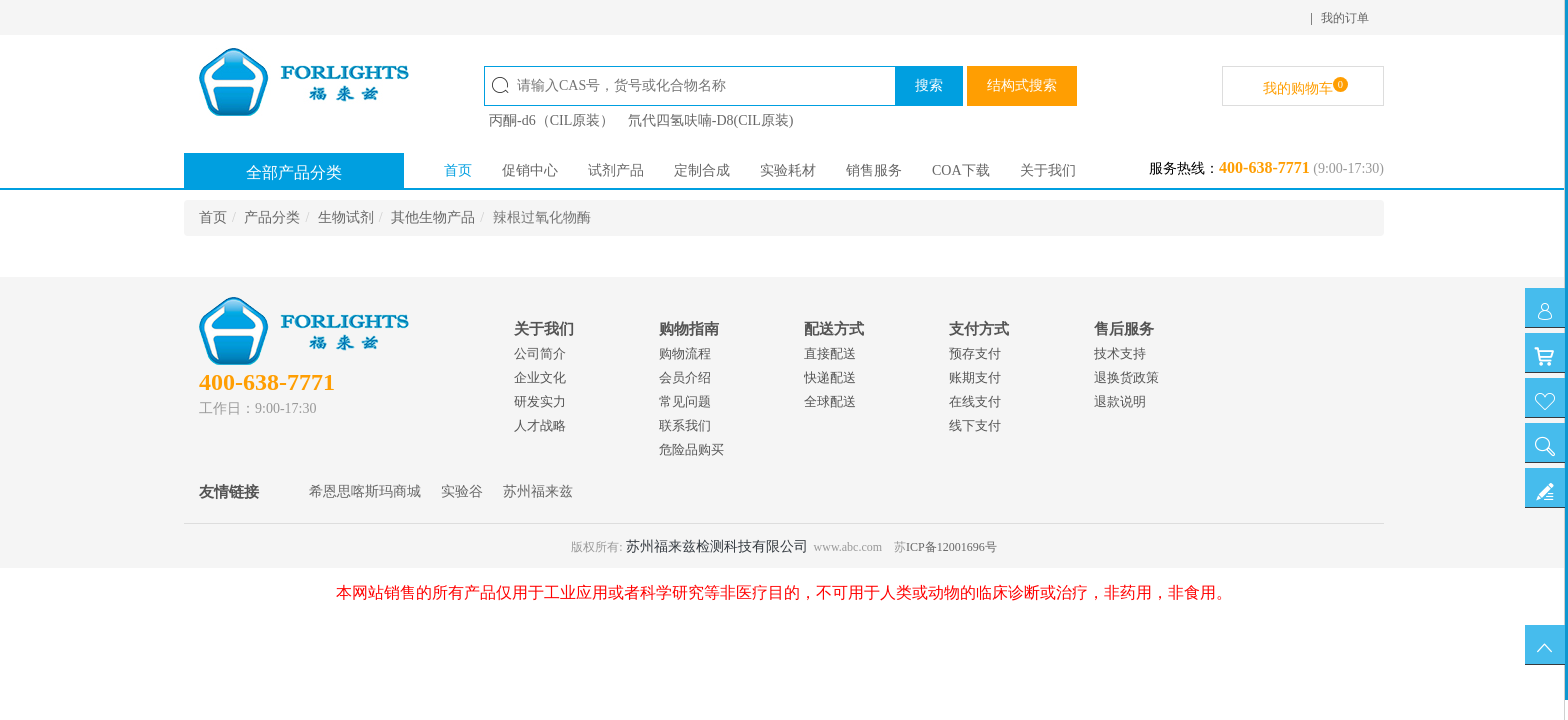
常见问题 (685, 401)
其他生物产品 (433, 217)
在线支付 (975, 401)
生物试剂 (346, 217)
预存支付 (975, 353)
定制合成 (702, 170)
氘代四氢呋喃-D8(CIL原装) (711, 120)
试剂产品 (616, 170)
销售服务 (874, 170)
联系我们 (685, 425)
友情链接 (229, 492)
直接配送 (830, 353)
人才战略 (540, 425)
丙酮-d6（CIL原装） (551, 120)
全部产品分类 (294, 172)
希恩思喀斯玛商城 (365, 491)
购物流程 (685, 353)
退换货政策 (1126, 377)
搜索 (929, 85)
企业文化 (540, 377)
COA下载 (961, 170)
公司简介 (540, 353)
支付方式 (979, 329)
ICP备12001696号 (951, 547)
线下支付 (975, 425)
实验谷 (462, 491)
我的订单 (1345, 18)
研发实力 (540, 401)
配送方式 (834, 329)
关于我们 (1048, 170)
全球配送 (830, 401)
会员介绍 (685, 377)
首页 (458, 170)
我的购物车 (1305, 86)
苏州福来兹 (538, 491)
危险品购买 (691, 449)
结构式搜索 (1022, 85)
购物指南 (689, 329)
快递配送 (830, 377)
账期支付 (975, 377)
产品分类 (272, 217)
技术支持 (1120, 353)
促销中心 (530, 170)
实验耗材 (788, 170)
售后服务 (1124, 329)
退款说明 (1120, 401)
